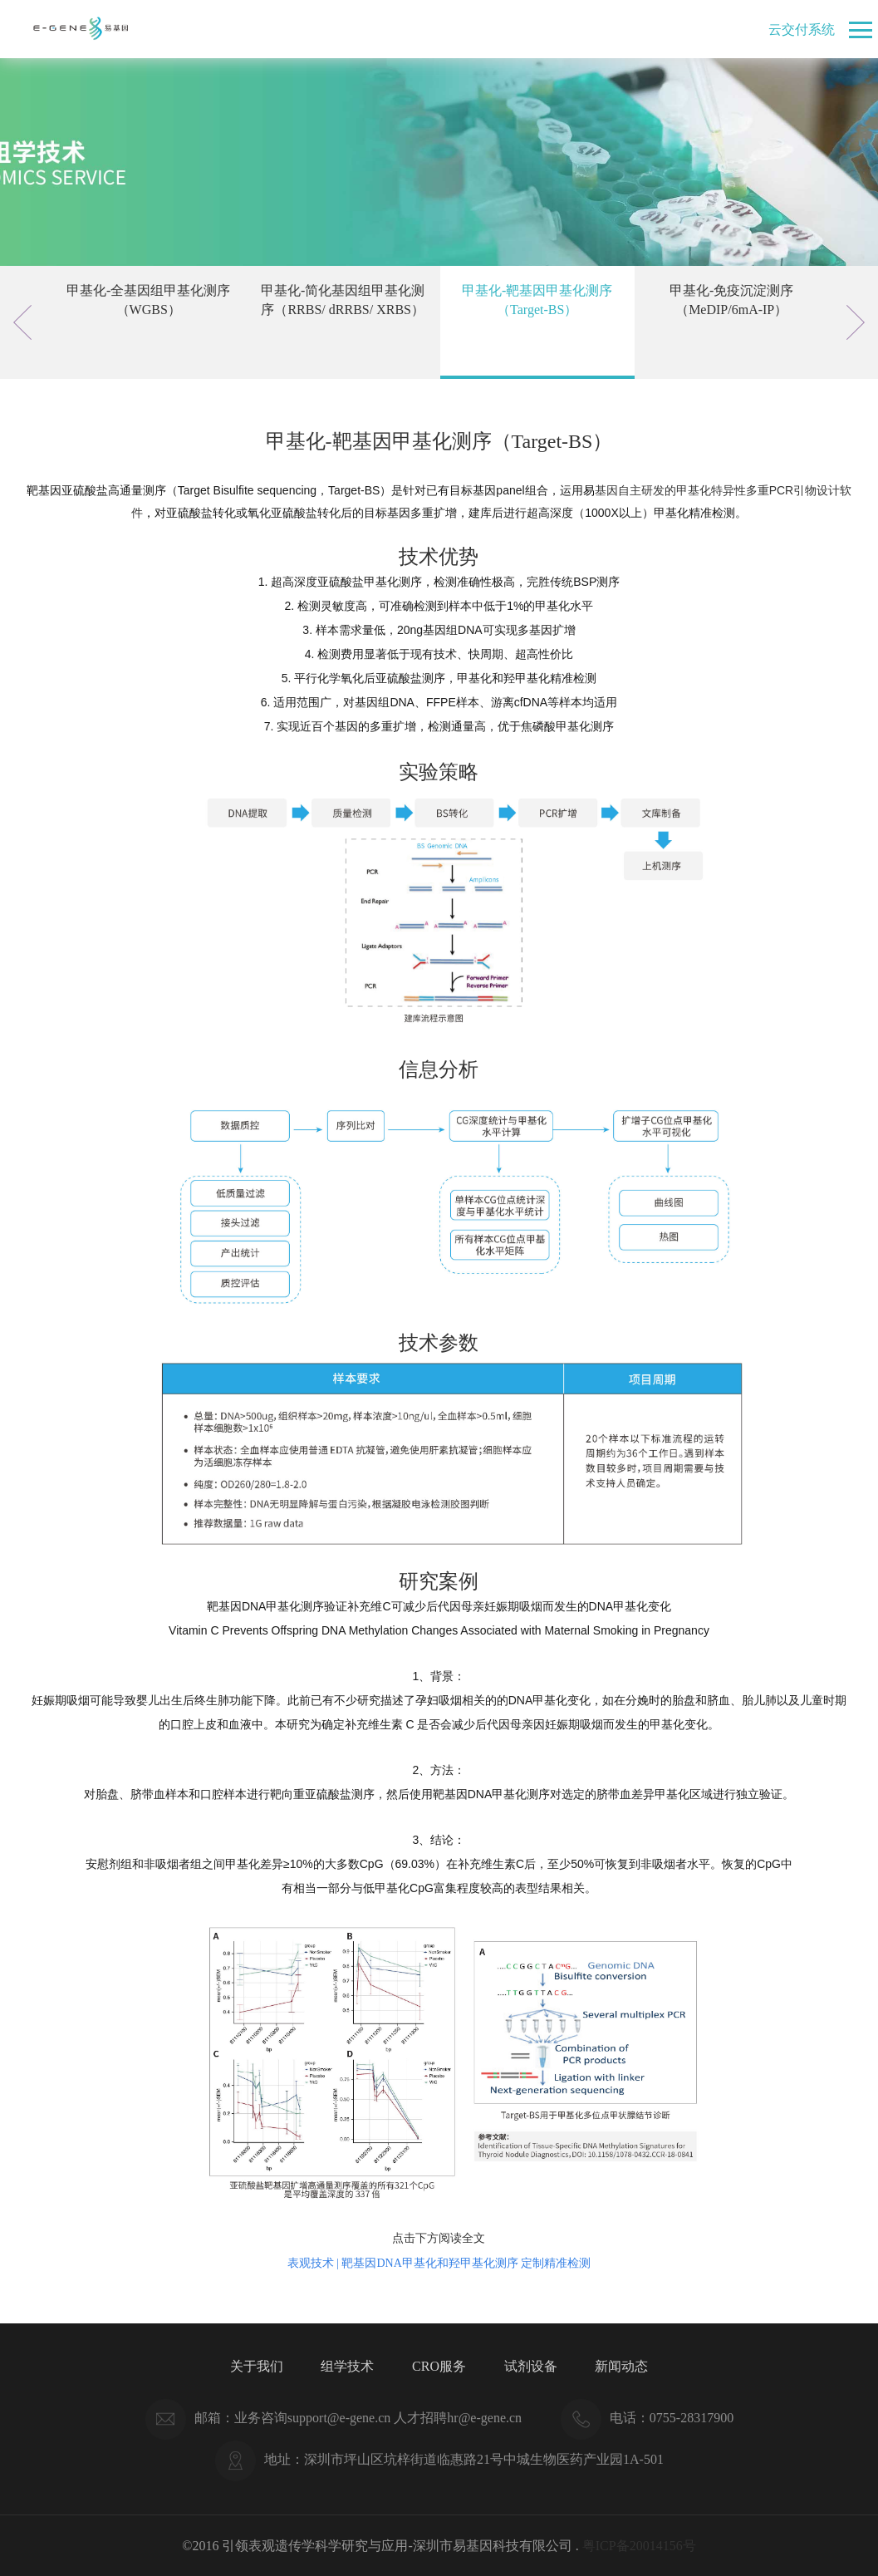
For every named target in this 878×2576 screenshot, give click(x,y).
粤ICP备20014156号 (639, 2546)
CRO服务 (439, 2366)
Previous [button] (22, 322)
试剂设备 (530, 2366)
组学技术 (347, 2366)
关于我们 (256, 2366)
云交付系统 (801, 29)
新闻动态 (621, 2366)
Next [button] (855, 322)
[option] (149, 322)
